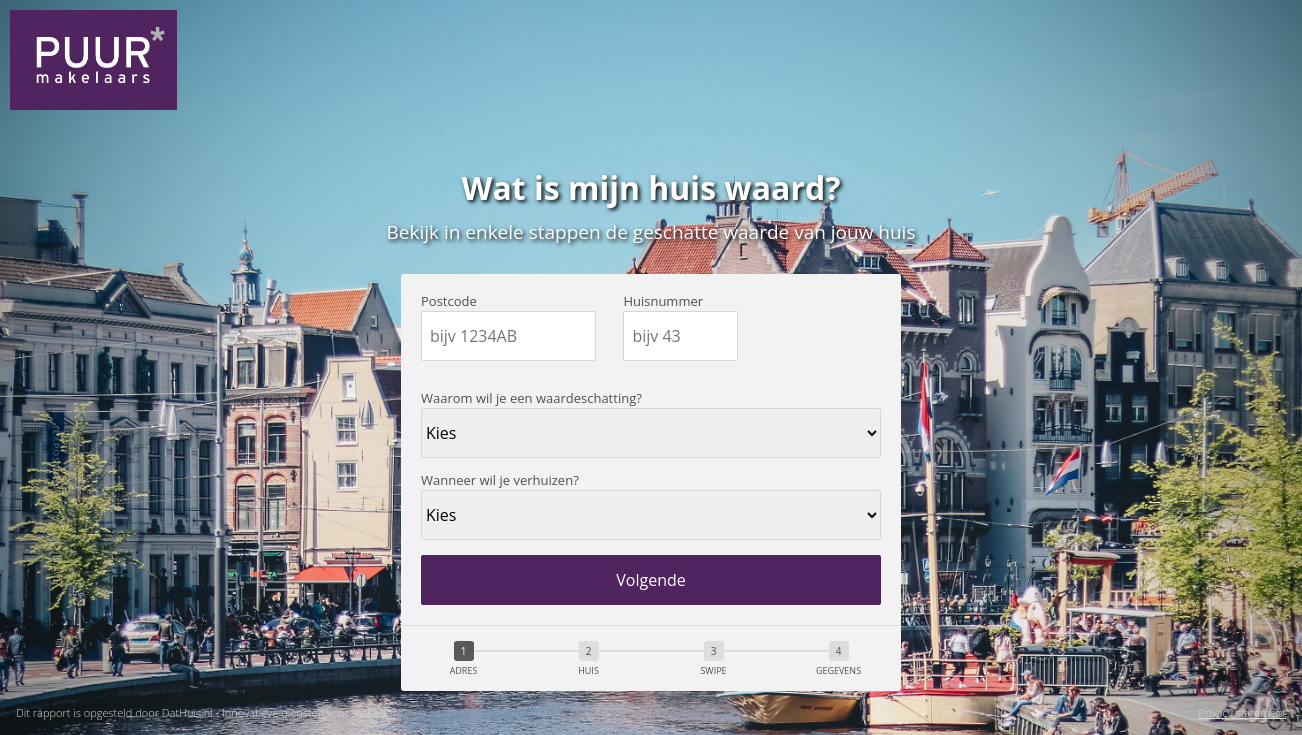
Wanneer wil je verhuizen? (500, 480)
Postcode (449, 301)
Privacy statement (1242, 713)
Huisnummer (663, 301)
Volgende (650, 580)
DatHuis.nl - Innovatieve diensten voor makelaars (282, 712)
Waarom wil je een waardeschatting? (531, 398)
